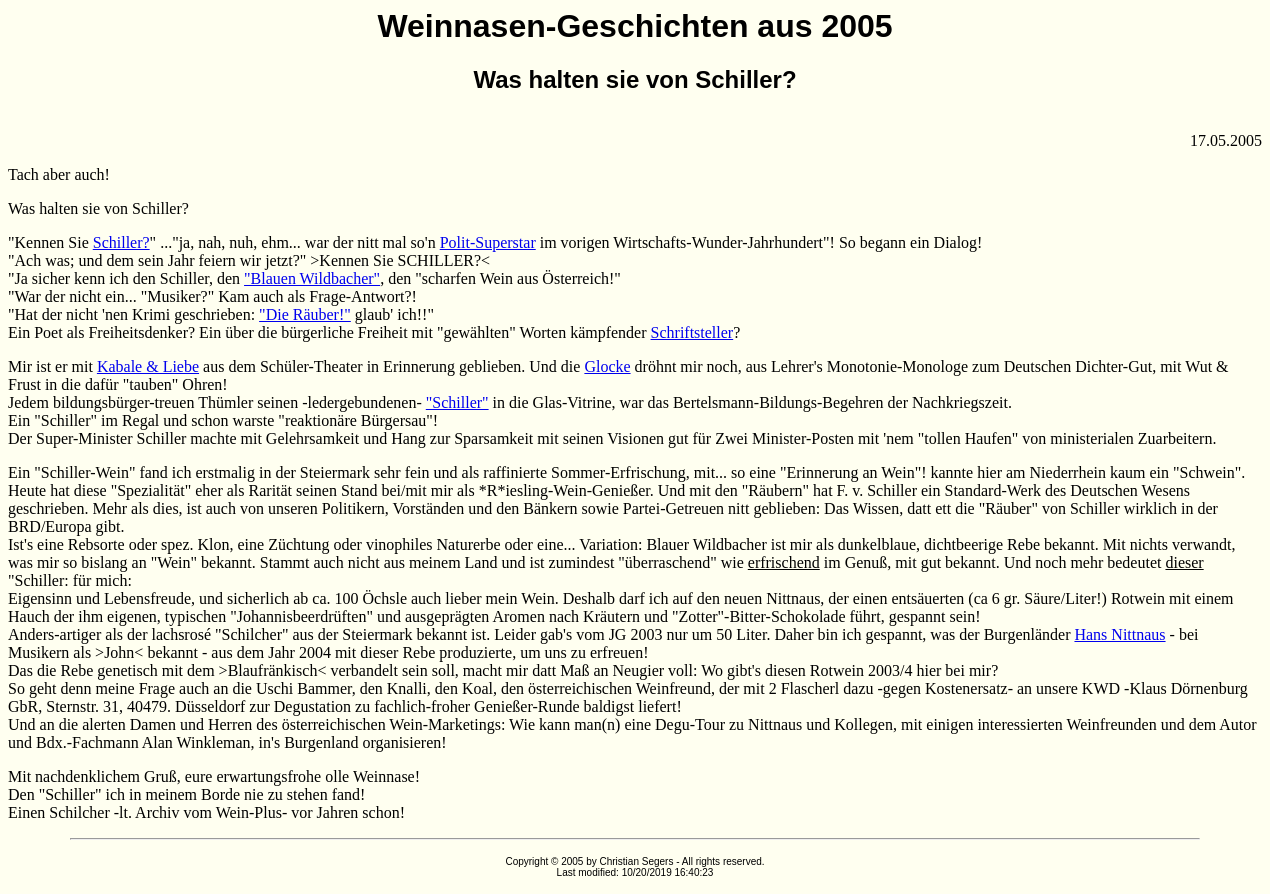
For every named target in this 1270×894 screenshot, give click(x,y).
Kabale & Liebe (148, 366)
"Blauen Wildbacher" (312, 278)
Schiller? (121, 242)
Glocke (607, 366)
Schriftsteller (692, 332)
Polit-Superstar (488, 242)
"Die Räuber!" (305, 314)
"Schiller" (457, 402)
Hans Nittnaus (1119, 634)
